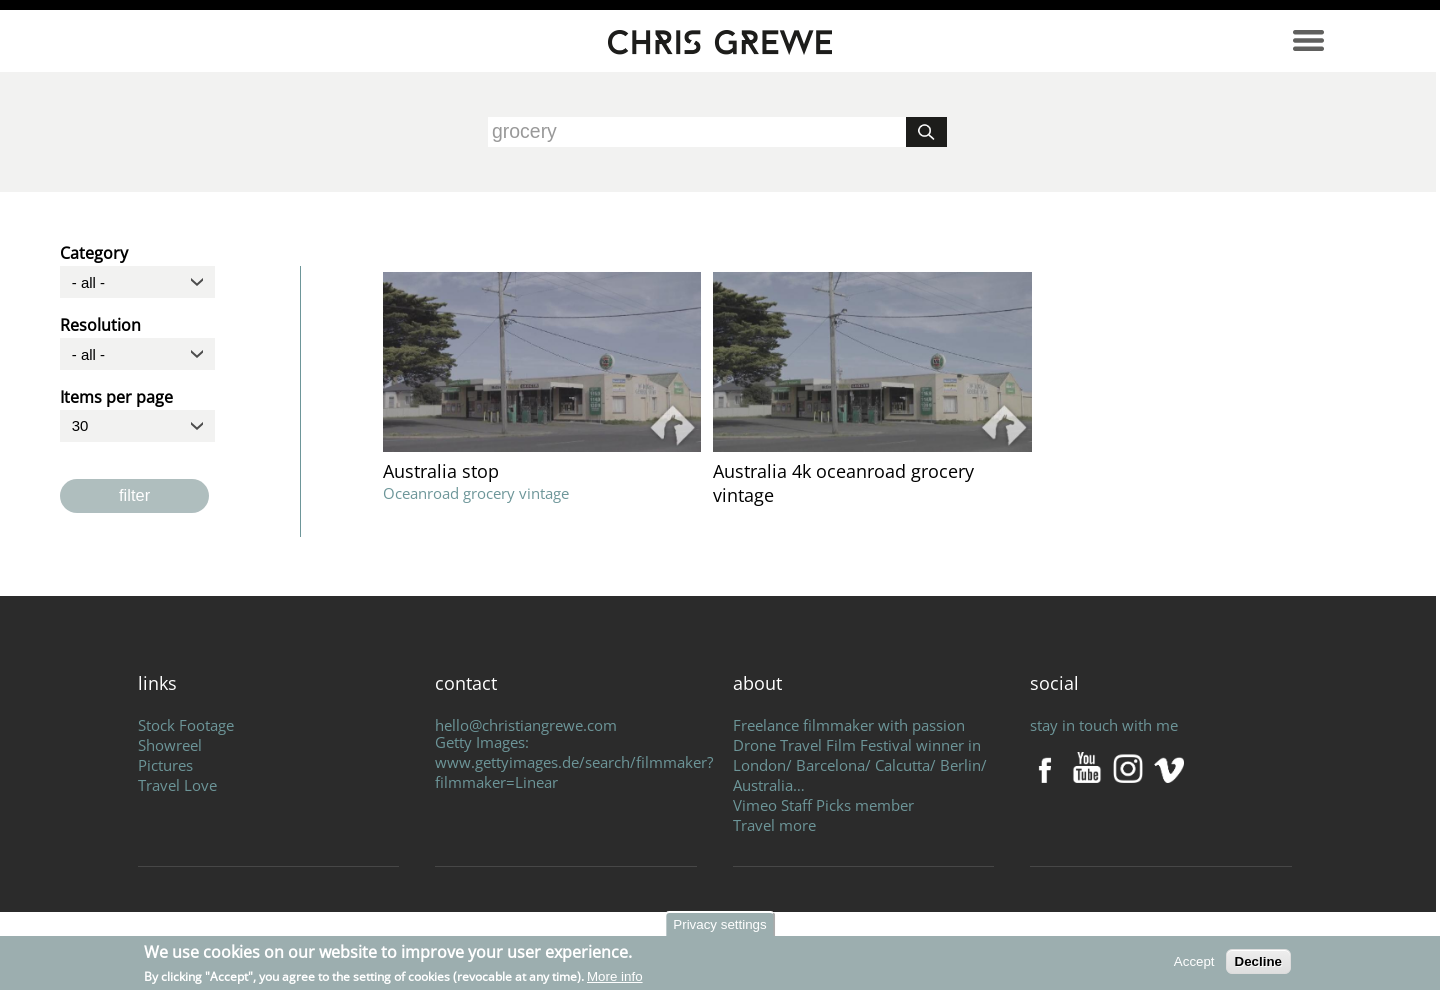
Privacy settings (719, 924)
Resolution (100, 322)
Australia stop (441, 471)
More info (615, 976)
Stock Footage (186, 725)
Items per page (116, 394)
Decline (1258, 961)
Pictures (165, 765)
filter (134, 495)
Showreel (170, 745)
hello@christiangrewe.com (526, 725)
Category (94, 250)
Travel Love (177, 785)
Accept (1194, 961)
